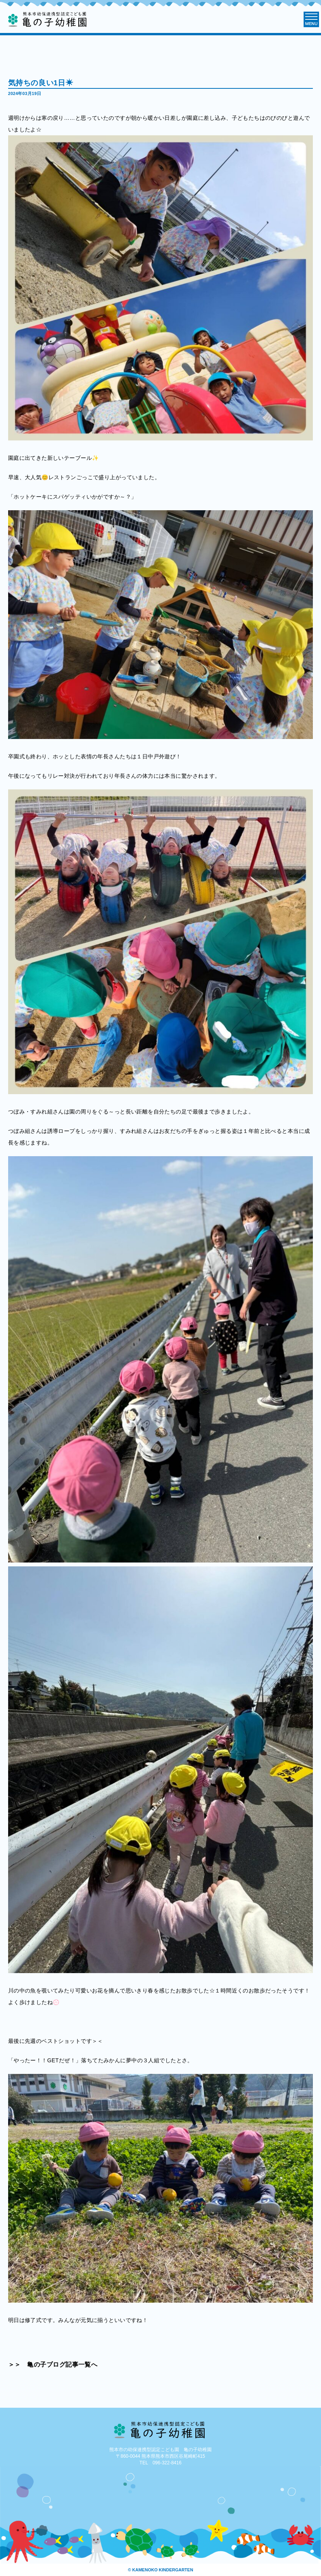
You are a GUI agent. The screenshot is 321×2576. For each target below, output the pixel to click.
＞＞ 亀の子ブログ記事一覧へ (53, 2364)
